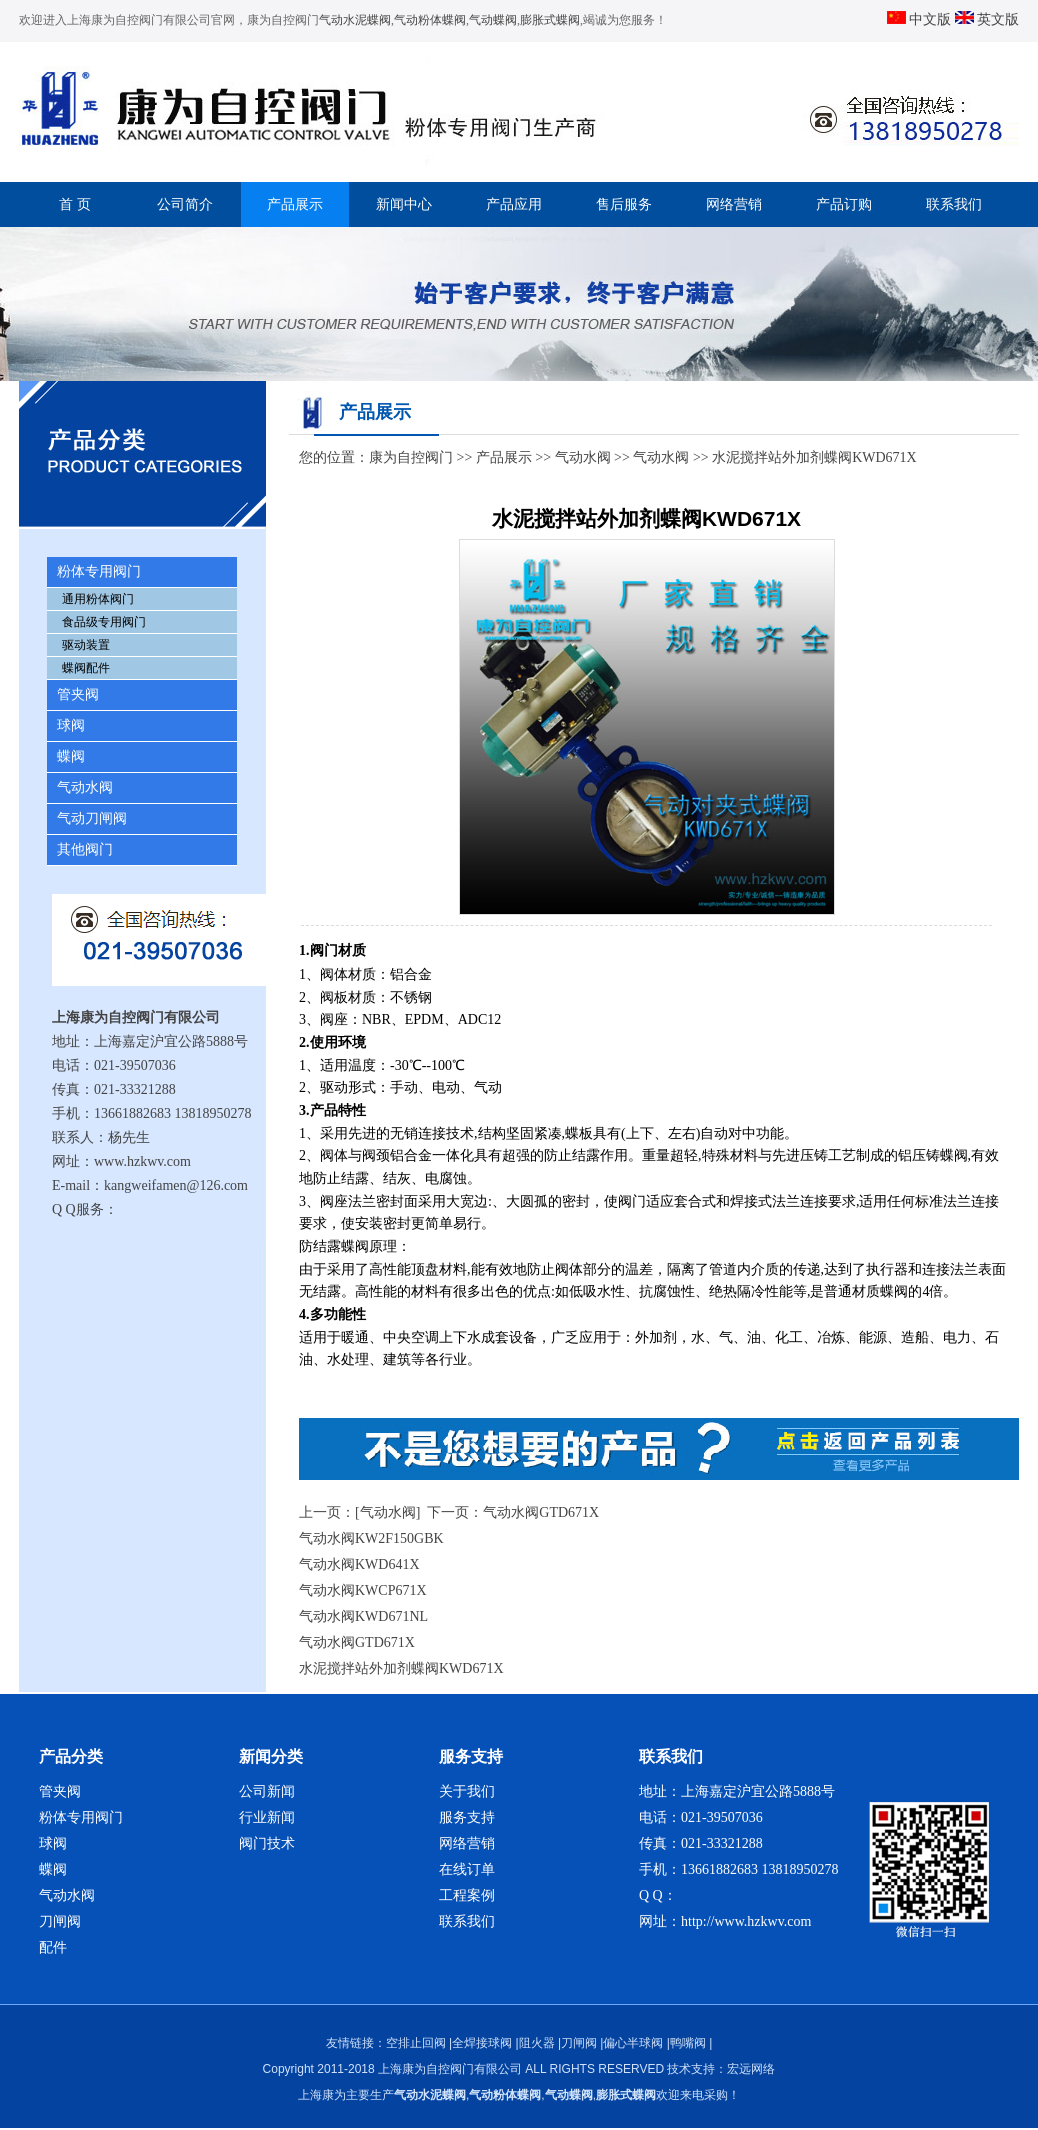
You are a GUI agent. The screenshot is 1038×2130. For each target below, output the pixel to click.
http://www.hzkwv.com (746, 1921)
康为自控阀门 (411, 457)
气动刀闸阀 (92, 818)
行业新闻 (267, 1817)
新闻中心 (404, 204)
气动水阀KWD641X (359, 1564)
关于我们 (467, 1791)
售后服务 (624, 204)
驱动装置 (86, 645)
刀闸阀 (60, 1921)
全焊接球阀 (482, 2043)
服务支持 (467, 1817)
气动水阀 (85, 787)
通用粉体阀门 (98, 599)
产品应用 (514, 204)
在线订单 (467, 1869)
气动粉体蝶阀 (430, 20)
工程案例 (467, 1895)
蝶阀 (71, 756)
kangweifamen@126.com (176, 1185)
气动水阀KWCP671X (363, 1590)
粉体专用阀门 (99, 571)
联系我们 (954, 204)
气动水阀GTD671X (541, 1512)
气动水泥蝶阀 (355, 20)
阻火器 (537, 2043)
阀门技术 (267, 1843)
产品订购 (844, 204)
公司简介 (185, 204)
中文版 (921, 19)
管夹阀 (78, 694)
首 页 (75, 204)
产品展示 (295, 204)
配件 (53, 1947)
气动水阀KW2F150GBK (371, 1538)
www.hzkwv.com (142, 1161)
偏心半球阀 (633, 2043)
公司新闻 (267, 1791)
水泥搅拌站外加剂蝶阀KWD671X (401, 1668)
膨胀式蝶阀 (550, 20)
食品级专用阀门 (104, 622)
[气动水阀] (387, 1512)
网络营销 (734, 204)
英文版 (987, 19)
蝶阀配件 (86, 668)
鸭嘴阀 (688, 2043)
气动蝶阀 (493, 20)
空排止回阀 (416, 2043)
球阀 (71, 725)
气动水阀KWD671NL (363, 1616)
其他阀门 (85, 849)
